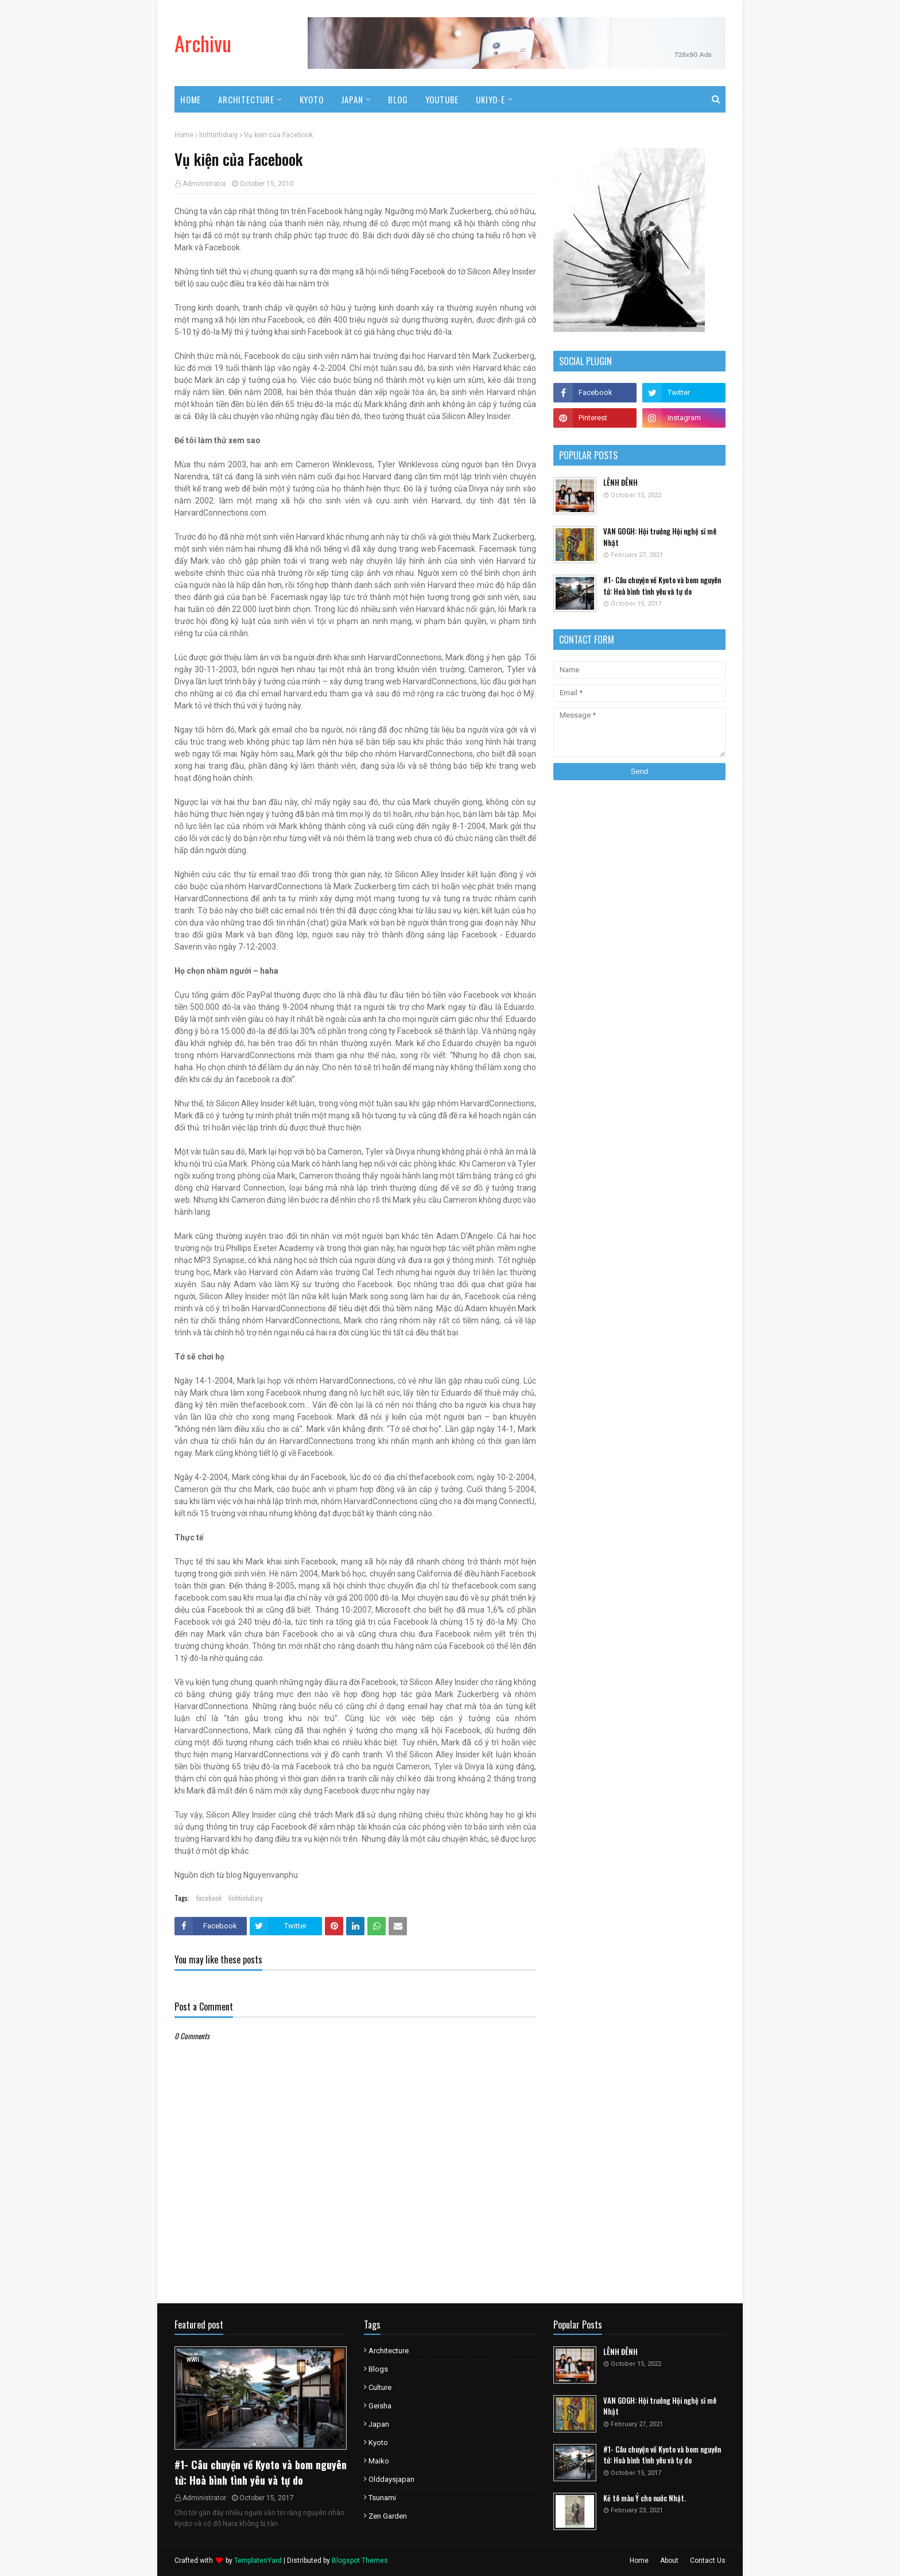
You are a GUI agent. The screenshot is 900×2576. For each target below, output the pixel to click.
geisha (379, 2405)
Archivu (202, 43)
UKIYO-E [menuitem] (490, 99)
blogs (378, 2369)
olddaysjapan (391, 2479)
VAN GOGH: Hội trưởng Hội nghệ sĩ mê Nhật (659, 537)
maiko (378, 2461)
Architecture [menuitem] (246, 99)
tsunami (382, 2497)
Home (183, 135)
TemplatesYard (258, 2560)
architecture (388, 2350)
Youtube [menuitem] (442, 99)
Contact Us (708, 2560)
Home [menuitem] (190, 99)
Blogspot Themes (360, 2560)
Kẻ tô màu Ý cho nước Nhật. (644, 2498)
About (669, 2560)
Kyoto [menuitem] (312, 99)
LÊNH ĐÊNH (620, 482)
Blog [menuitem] (398, 99)
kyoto (378, 2442)
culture (379, 2387)
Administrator (204, 184)
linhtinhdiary (218, 135)
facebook (209, 1898)
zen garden (387, 2516)
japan (378, 2424)
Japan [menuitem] (352, 99)
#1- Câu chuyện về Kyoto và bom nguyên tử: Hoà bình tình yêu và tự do (662, 586)
